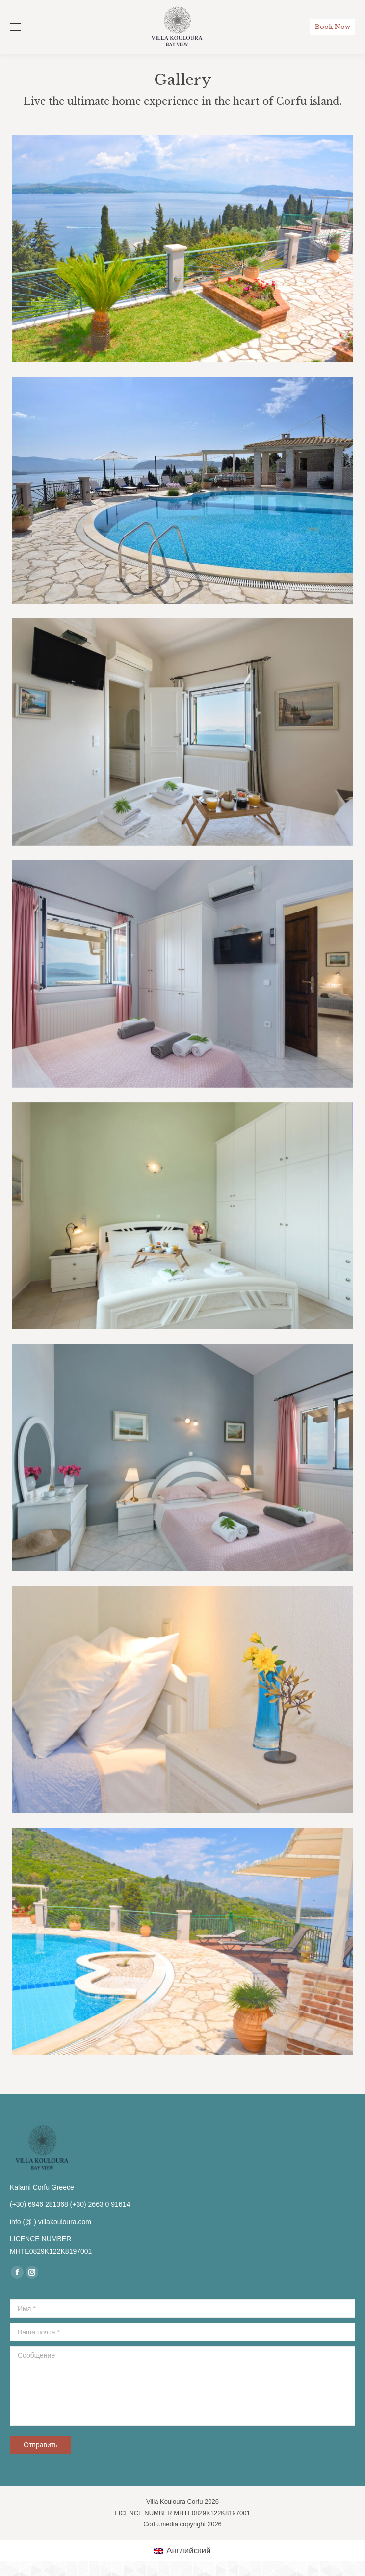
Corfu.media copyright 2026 (182, 2524)
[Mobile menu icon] (16, 27)
